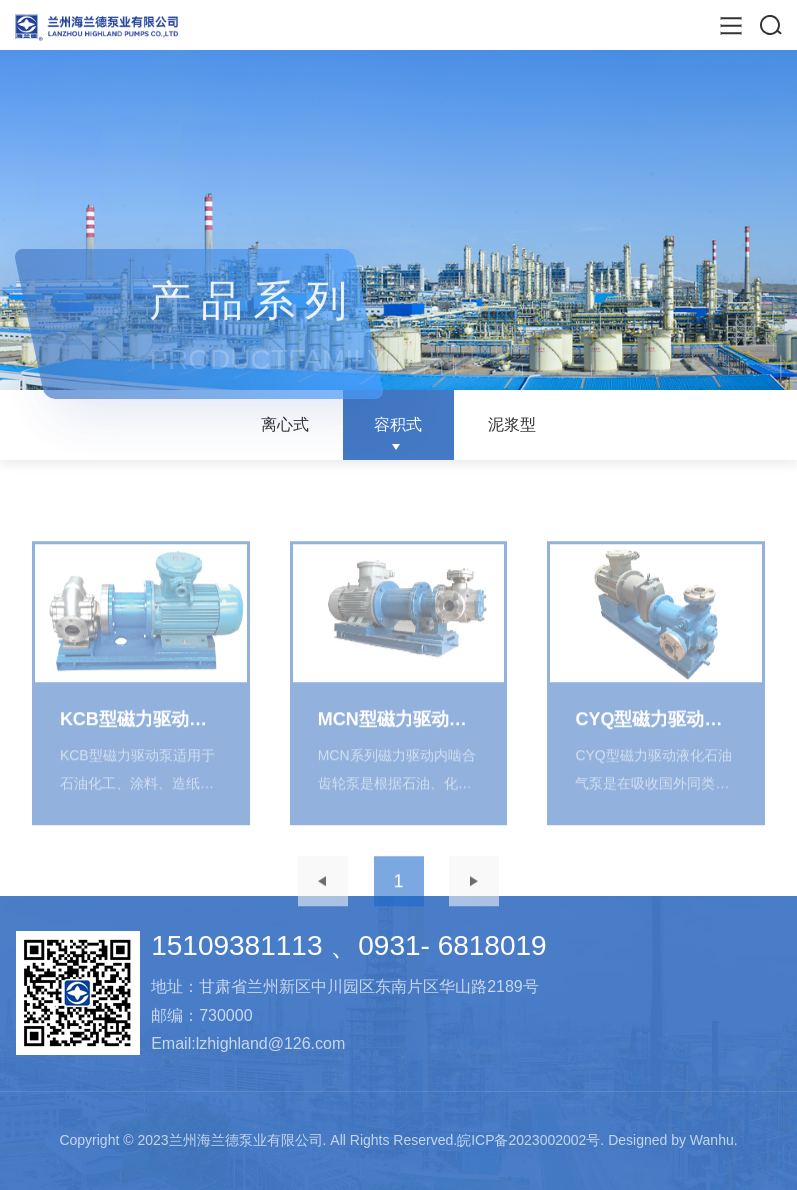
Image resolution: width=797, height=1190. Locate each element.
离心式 (285, 424)
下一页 (474, 901)
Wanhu (712, 1140)
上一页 (323, 901)
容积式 (398, 424)
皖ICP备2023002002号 (528, 1140)
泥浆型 (512, 424)
